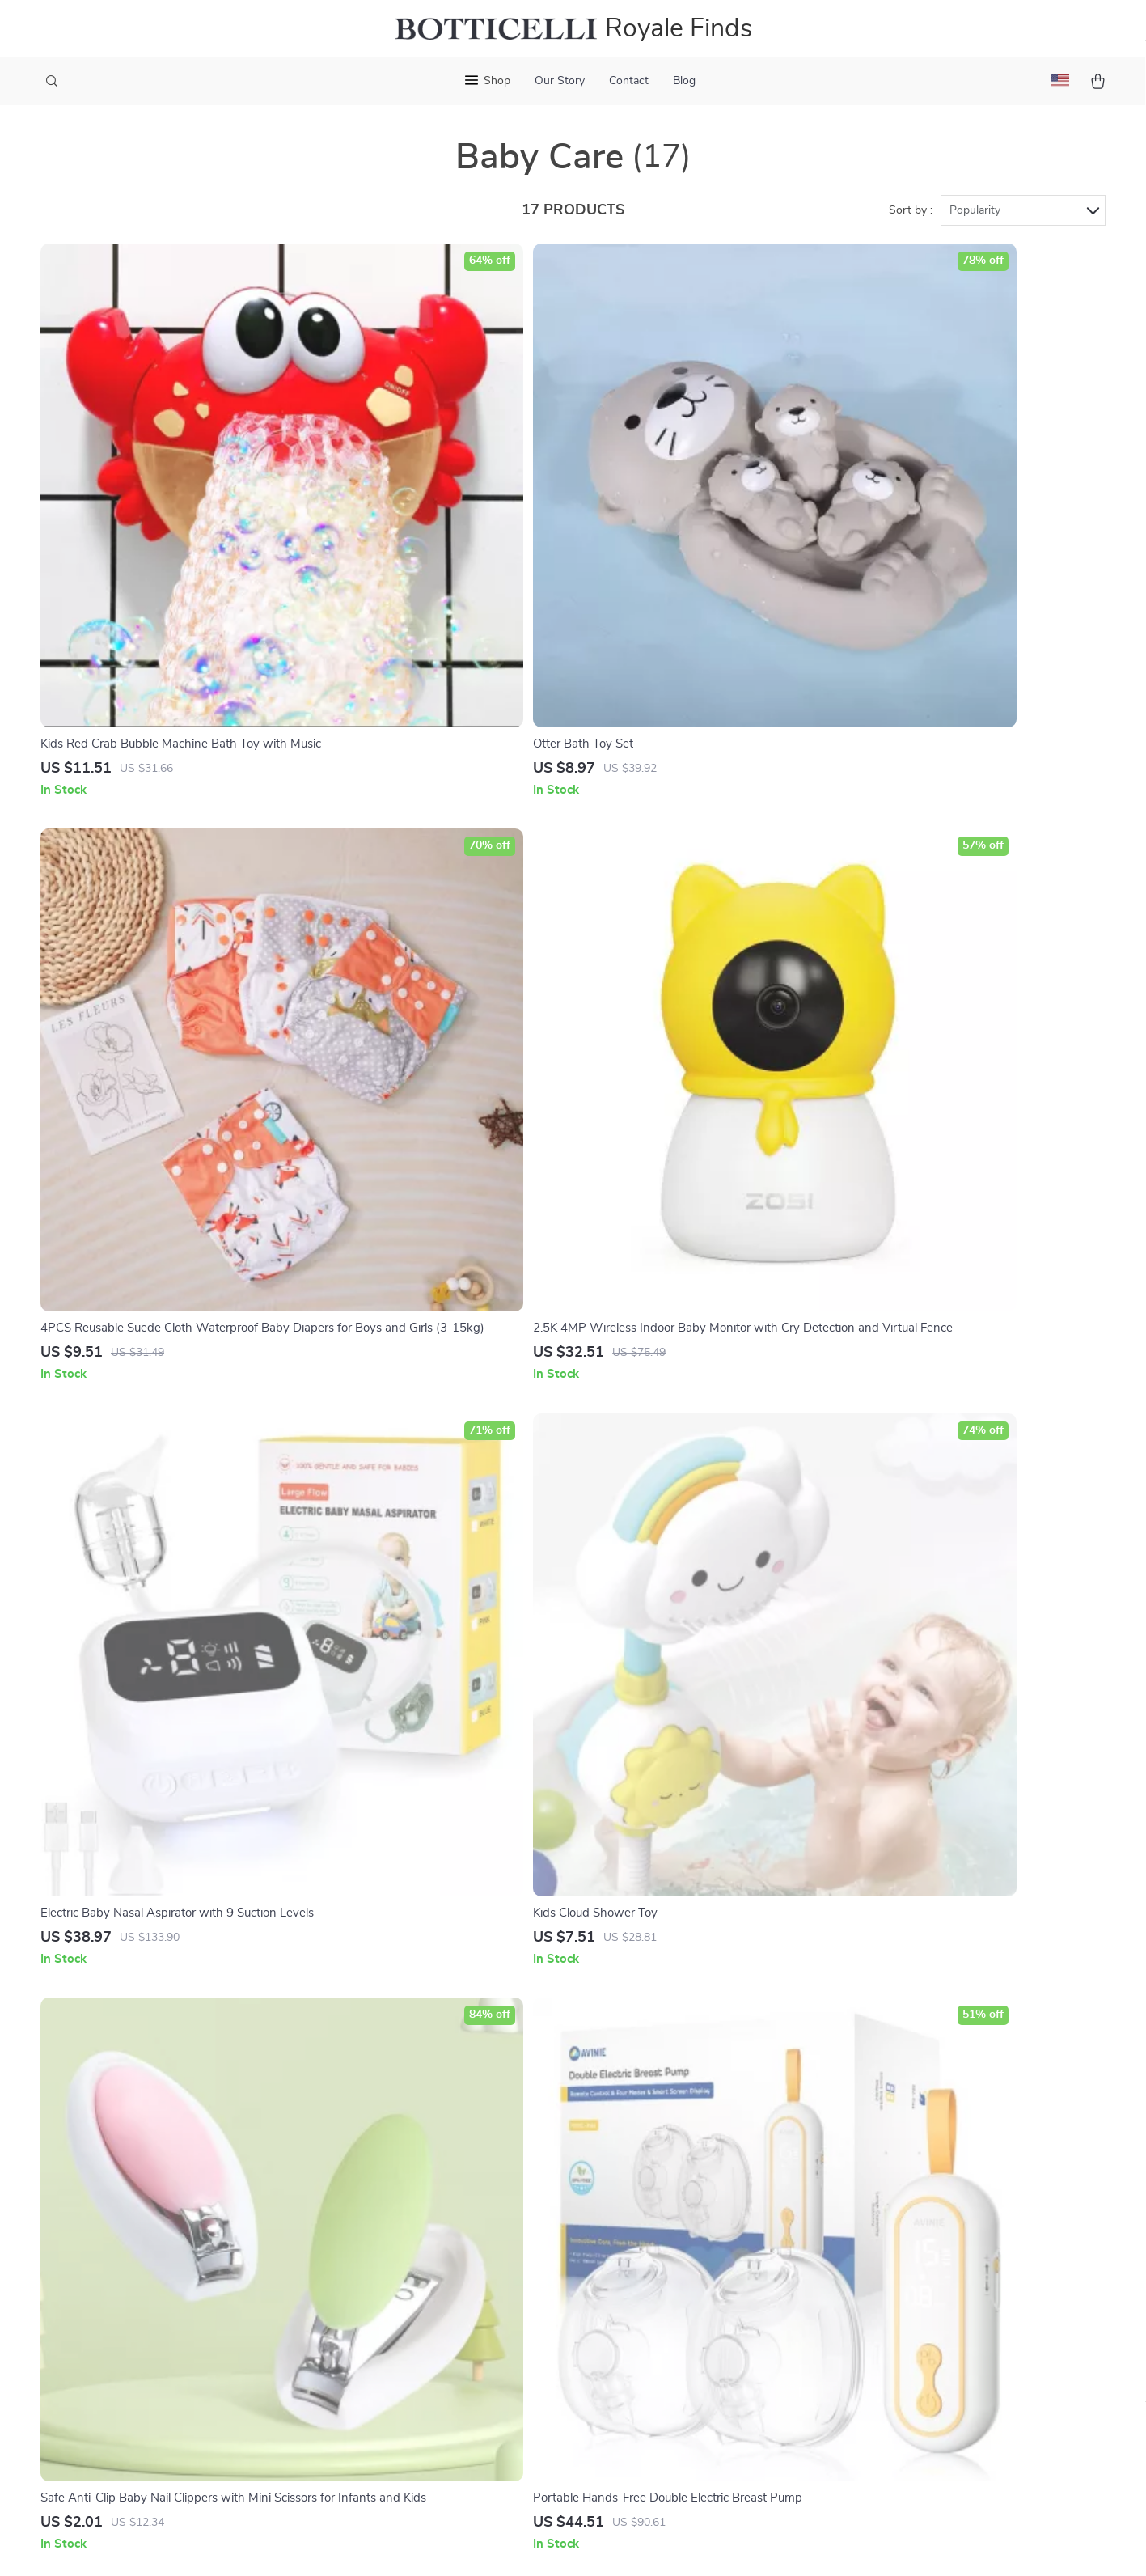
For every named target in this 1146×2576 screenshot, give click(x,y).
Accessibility (559, 2543)
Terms (471, 2543)
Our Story (560, 81)
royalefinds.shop (868, 2214)
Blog (684, 81)
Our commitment (869, 2324)
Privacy (505, 2543)
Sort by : (910, 220)
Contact (629, 81)
